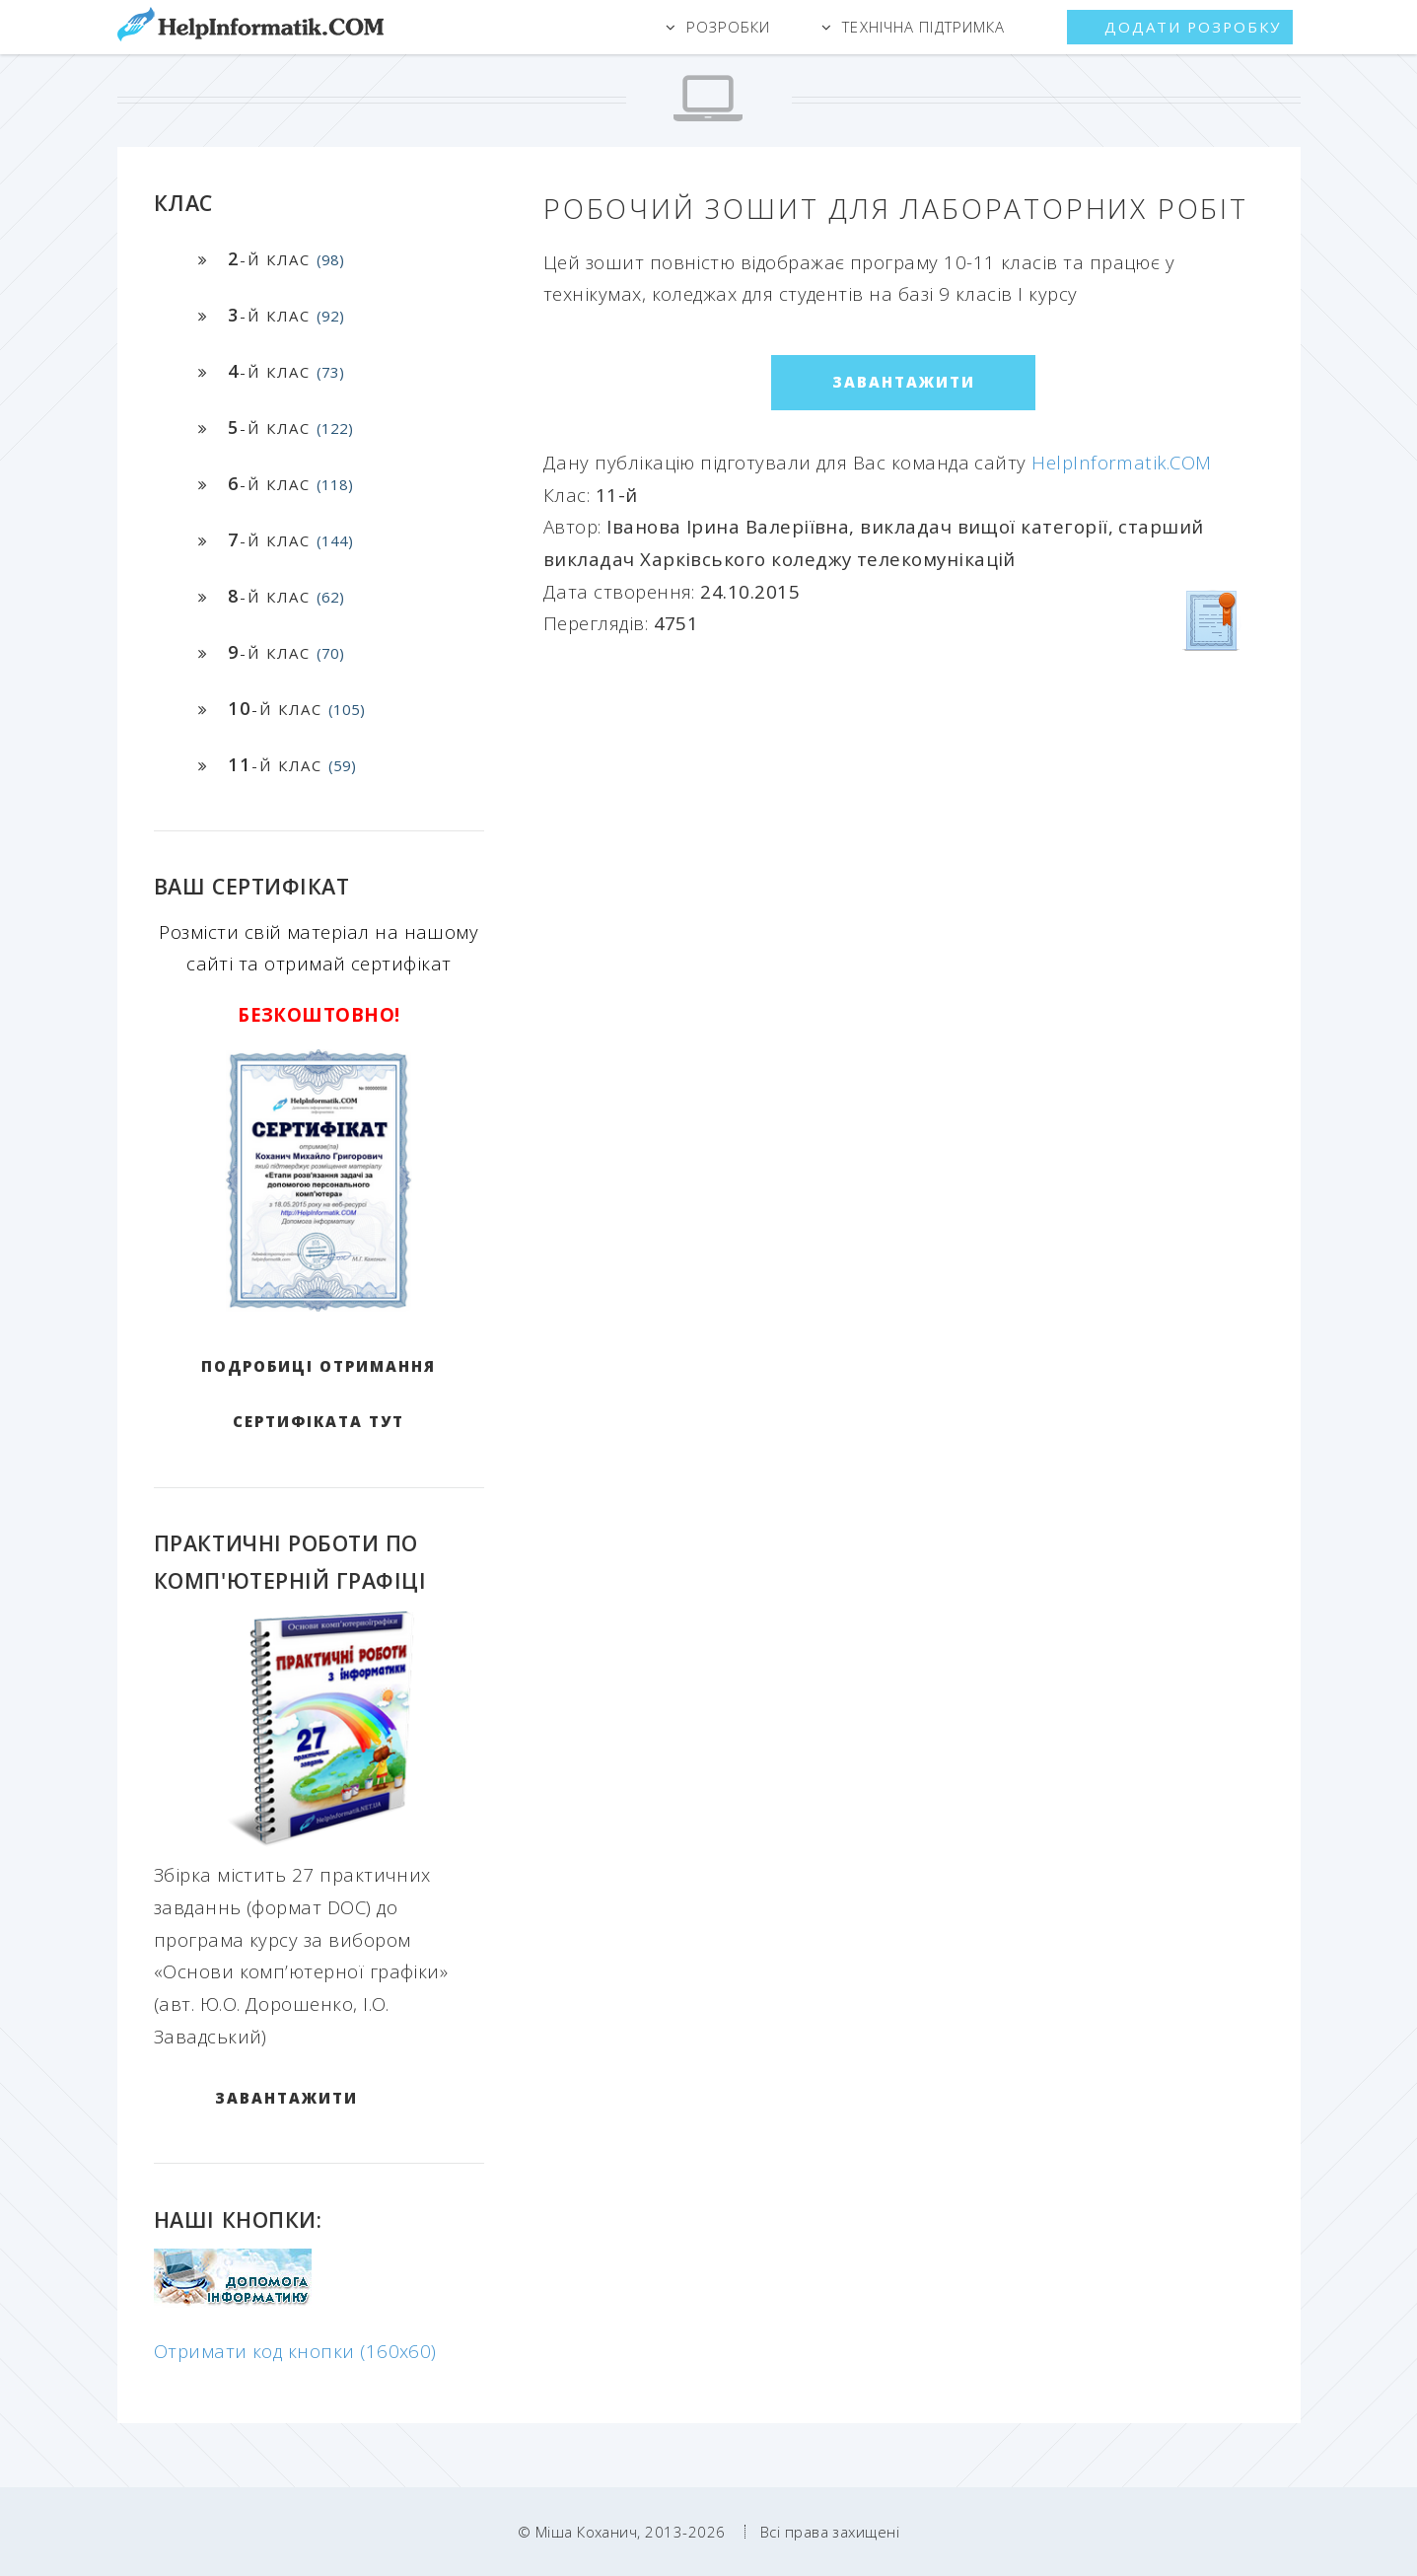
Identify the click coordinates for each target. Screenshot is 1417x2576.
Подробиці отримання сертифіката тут (318, 1393)
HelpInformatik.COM (1121, 462)
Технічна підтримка (923, 26)
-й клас (286, 258)
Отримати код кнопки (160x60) (295, 2350)
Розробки (728, 26)
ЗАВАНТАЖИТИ (286, 2098)
